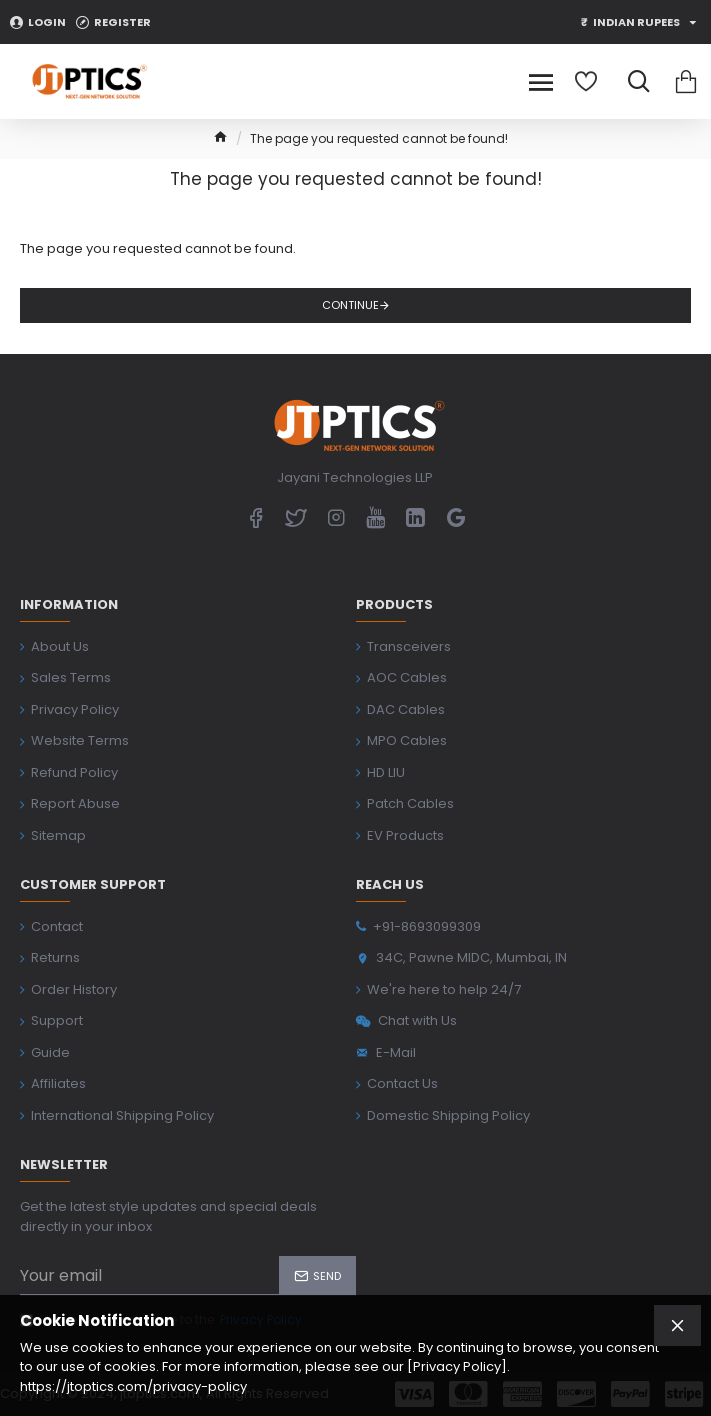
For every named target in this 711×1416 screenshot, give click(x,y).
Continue (350, 305)
